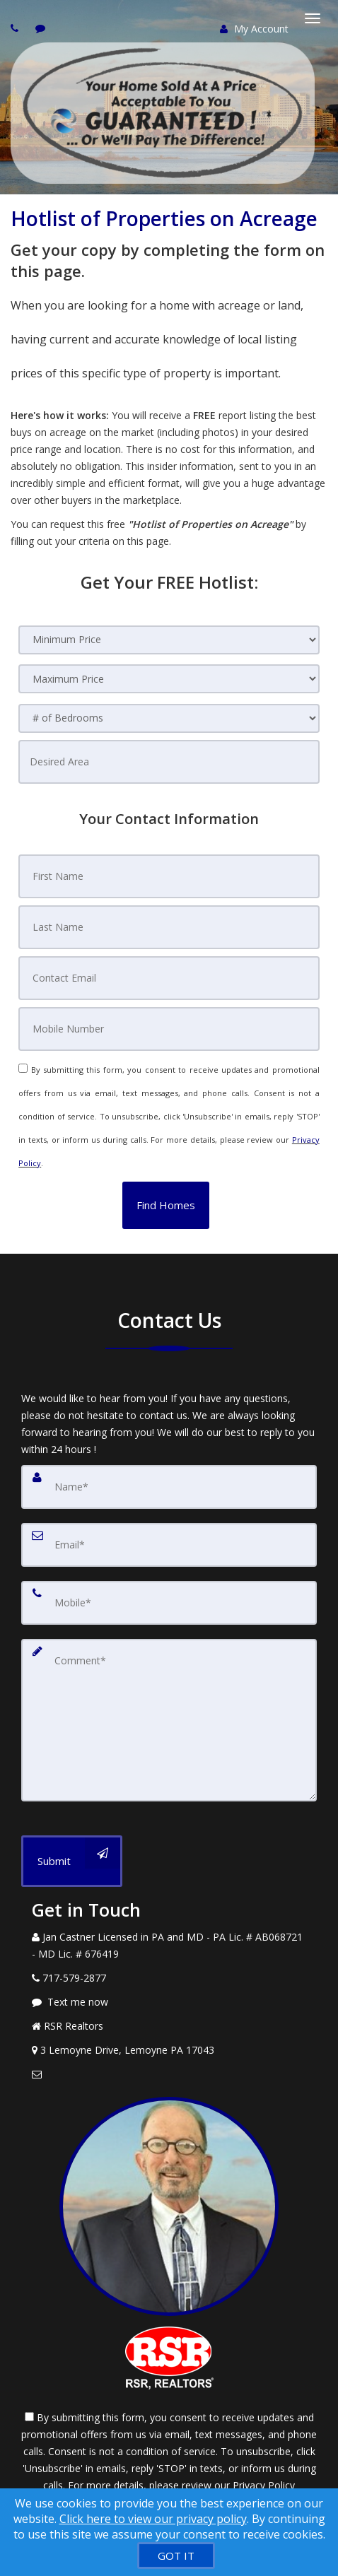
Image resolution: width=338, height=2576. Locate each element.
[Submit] (71, 1861)
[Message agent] (169, 2002)
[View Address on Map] (169, 2050)
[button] (165, 1205)
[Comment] (169, 1720)
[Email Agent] (169, 2074)
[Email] (169, 1545)
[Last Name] (169, 927)
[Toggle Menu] (312, 18)
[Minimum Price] (169, 639)
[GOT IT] (176, 2555)
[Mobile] (169, 1603)
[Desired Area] (169, 762)
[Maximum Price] (169, 678)
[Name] (169, 1487)
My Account (254, 28)
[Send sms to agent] (42, 28)
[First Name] (169, 876)
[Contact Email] (169, 978)
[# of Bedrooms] (169, 718)
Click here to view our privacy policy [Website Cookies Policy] (153, 2519)
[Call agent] (16, 28)
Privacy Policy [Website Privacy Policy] (264, 2485)
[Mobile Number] (169, 1029)
